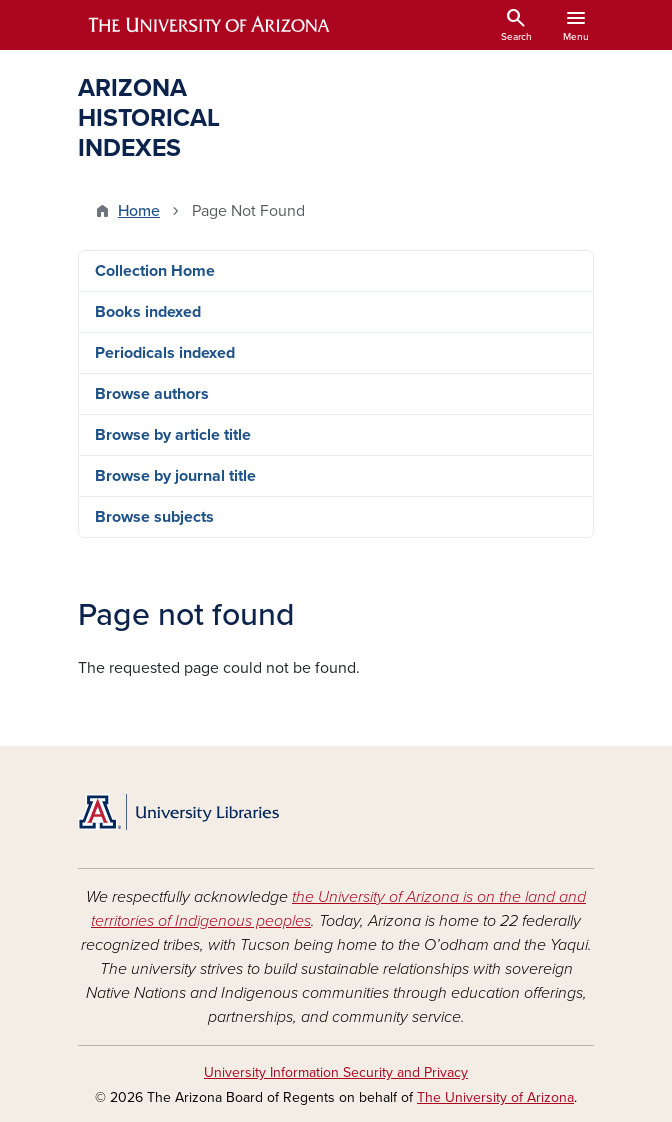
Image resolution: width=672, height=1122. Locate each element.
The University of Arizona (495, 1097)
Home (139, 211)
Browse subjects (154, 517)
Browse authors (152, 394)
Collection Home (155, 271)
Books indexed (148, 312)
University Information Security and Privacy (336, 1072)
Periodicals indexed (165, 353)
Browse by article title (173, 435)
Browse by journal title (175, 476)
